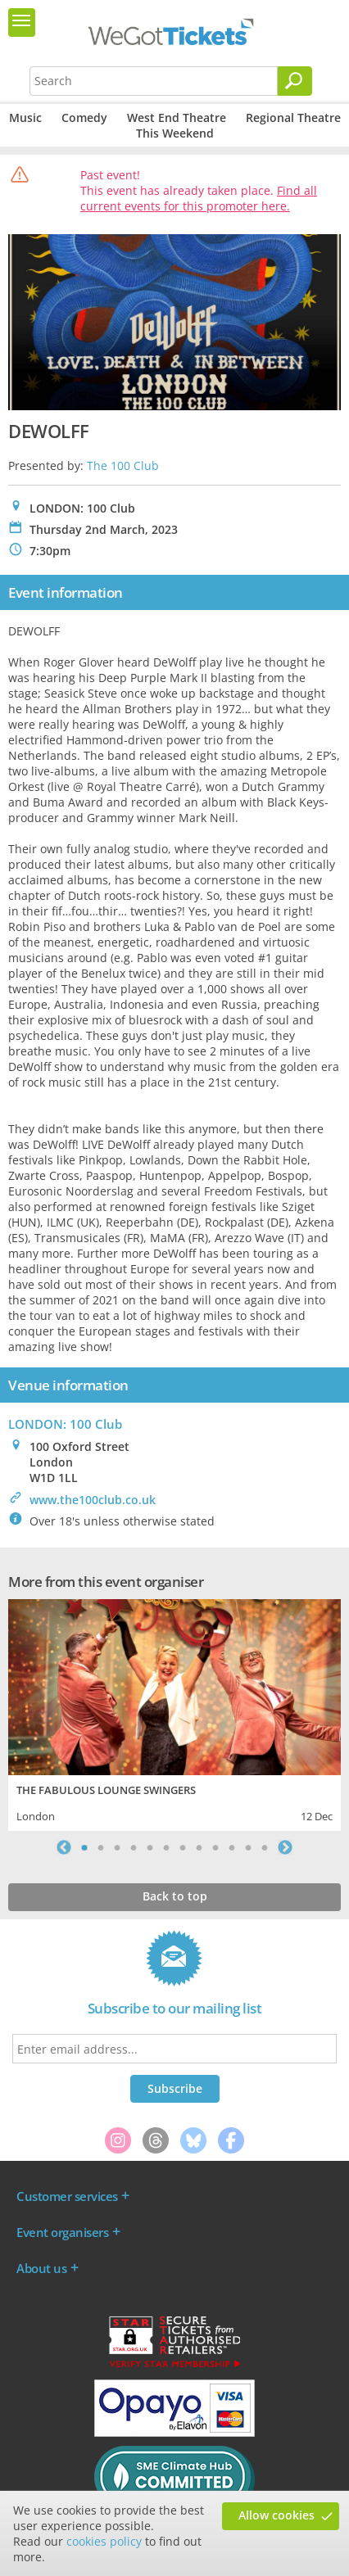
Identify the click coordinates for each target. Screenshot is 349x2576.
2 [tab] (101, 1847)
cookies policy (104, 2541)
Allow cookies (276, 2515)
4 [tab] (133, 1847)
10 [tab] (232, 1847)
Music (25, 117)
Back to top (175, 1896)
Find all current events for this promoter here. (198, 198)
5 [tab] (150, 1847)
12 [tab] (265, 1847)
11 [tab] (248, 1847)
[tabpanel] (174, 1713)
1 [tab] (84, 1847)
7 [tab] (183, 1847)
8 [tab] (199, 1847)
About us (41, 2268)
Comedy (84, 117)
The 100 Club (123, 465)
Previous (64, 1847)
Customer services (67, 2196)
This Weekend (175, 133)
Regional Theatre (293, 117)
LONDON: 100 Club (65, 1424)
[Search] (295, 81)
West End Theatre (176, 117)
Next (285, 1847)
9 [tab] (215, 1847)
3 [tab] (117, 1847)
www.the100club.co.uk (92, 1499)
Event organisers (62, 2232)
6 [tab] (166, 1847)
